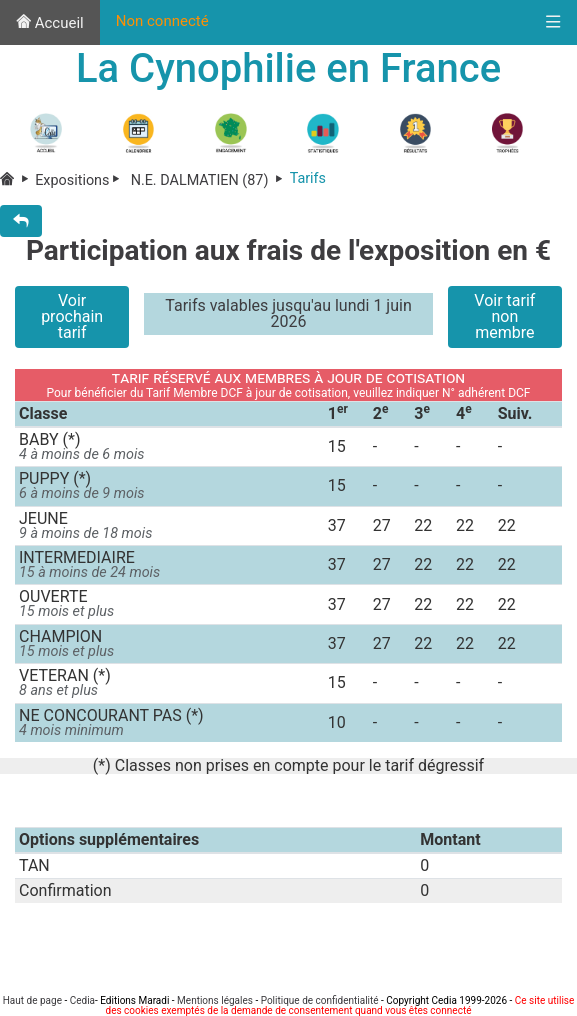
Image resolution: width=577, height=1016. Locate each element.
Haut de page (32, 1000)
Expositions (81, 181)
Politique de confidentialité (320, 1000)
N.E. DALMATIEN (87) (208, 181)
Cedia (82, 1000)
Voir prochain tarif (72, 316)
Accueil (50, 23)
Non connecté (162, 21)
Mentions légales (215, 1000)
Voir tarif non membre (504, 316)
